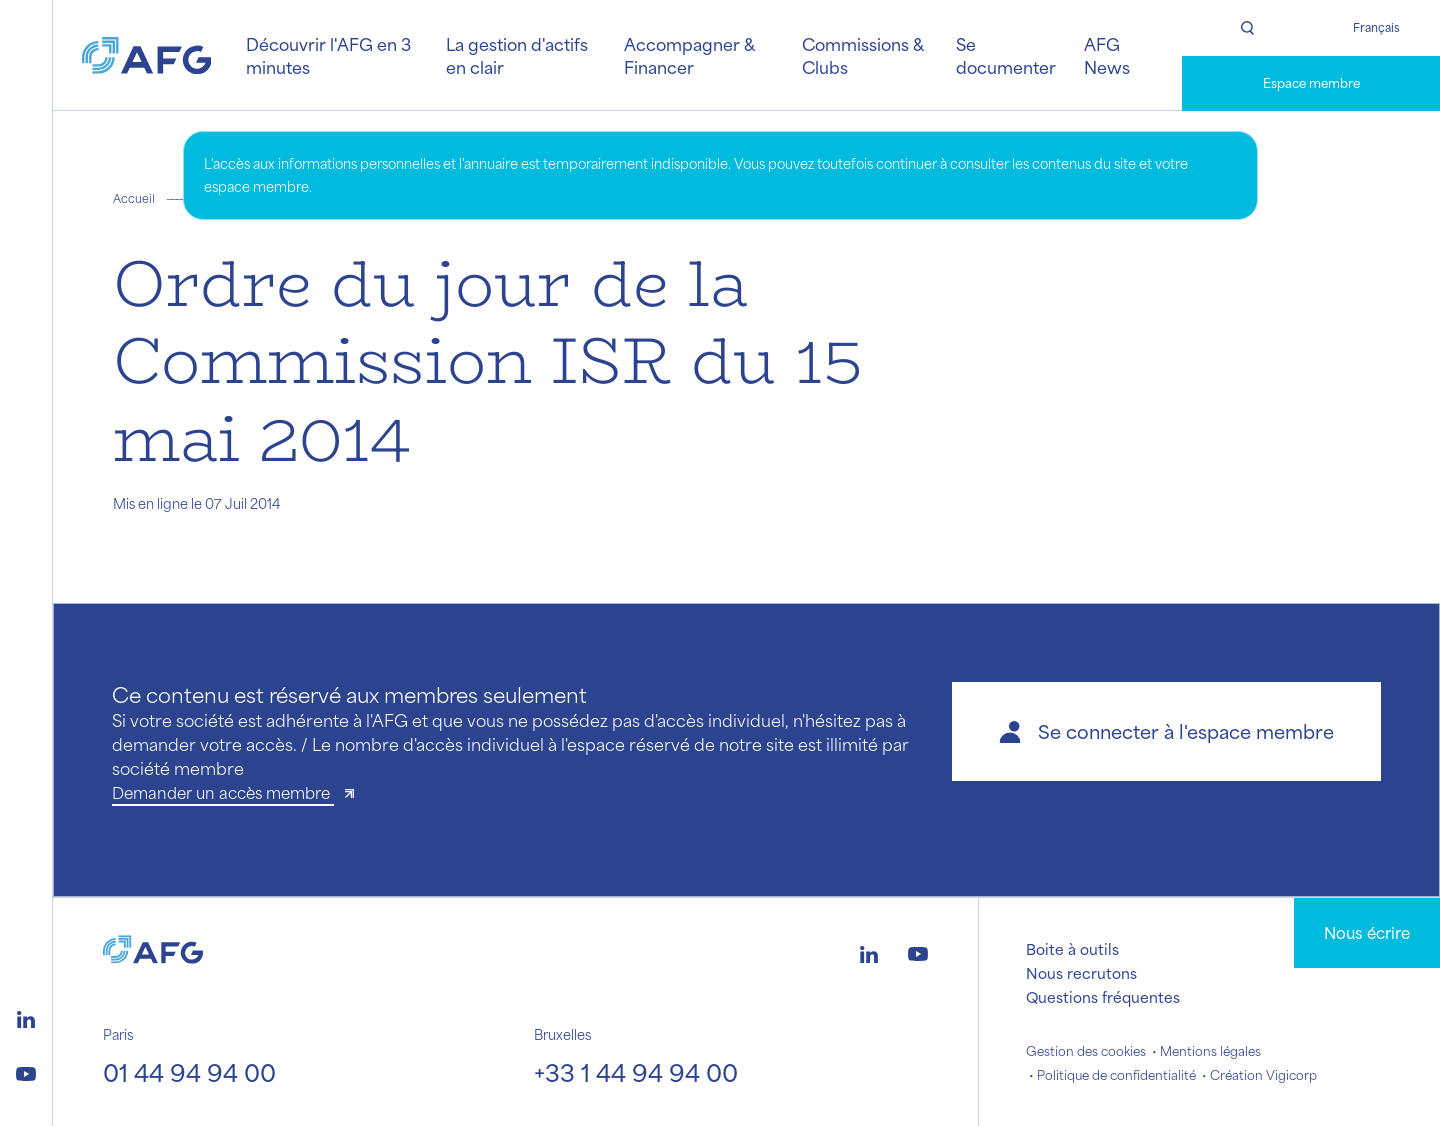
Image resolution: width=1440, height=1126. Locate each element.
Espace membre (1311, 83)
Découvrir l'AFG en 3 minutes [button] (328, 55)
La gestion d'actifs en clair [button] (517, 55)
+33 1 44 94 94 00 (636, 1072)
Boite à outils (1072, 949)
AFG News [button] (1107, 55)
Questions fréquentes (1103, 997)
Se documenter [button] (1006, 55)
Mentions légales (1210, 1051)
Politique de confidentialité (1116, 1075)
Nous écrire (1367, 932)
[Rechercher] (1246, 28)
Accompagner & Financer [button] (689, 55)
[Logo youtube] (26, 1071)
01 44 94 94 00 (189, 1072)
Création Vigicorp (1263, 1075)
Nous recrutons (1081, 973)
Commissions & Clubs (862, 55)
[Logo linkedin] (26, 1017)
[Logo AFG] (147, 55)
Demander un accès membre (223, 792)
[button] (1166, 731)
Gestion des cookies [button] (1086, 1051)
